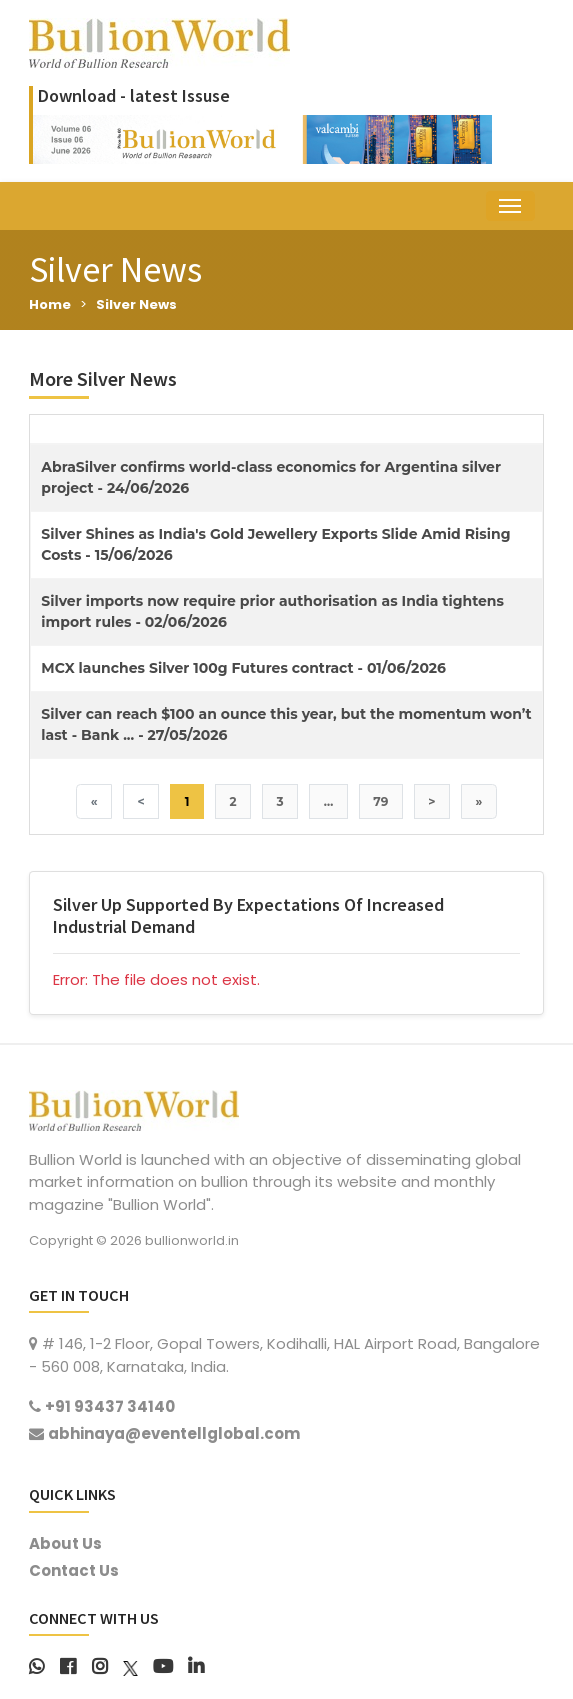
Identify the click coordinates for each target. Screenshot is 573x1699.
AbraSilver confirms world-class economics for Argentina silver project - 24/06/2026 (271, 477)
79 (380, 801)
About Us (65, 1543)
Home (50, 304)
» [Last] (479, 801)
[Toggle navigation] (510, 206)
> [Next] (431, 801)
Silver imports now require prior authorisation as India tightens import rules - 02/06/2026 (272, 611)
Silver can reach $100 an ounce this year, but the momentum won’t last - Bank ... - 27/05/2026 (286, 724)
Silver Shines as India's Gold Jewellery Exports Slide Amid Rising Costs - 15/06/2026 (275, 544)
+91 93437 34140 (110, 1406)
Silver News (136, 304)
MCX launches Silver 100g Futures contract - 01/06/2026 (243, 668)
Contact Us (74, 1570)
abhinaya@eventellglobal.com (174, 1433)
